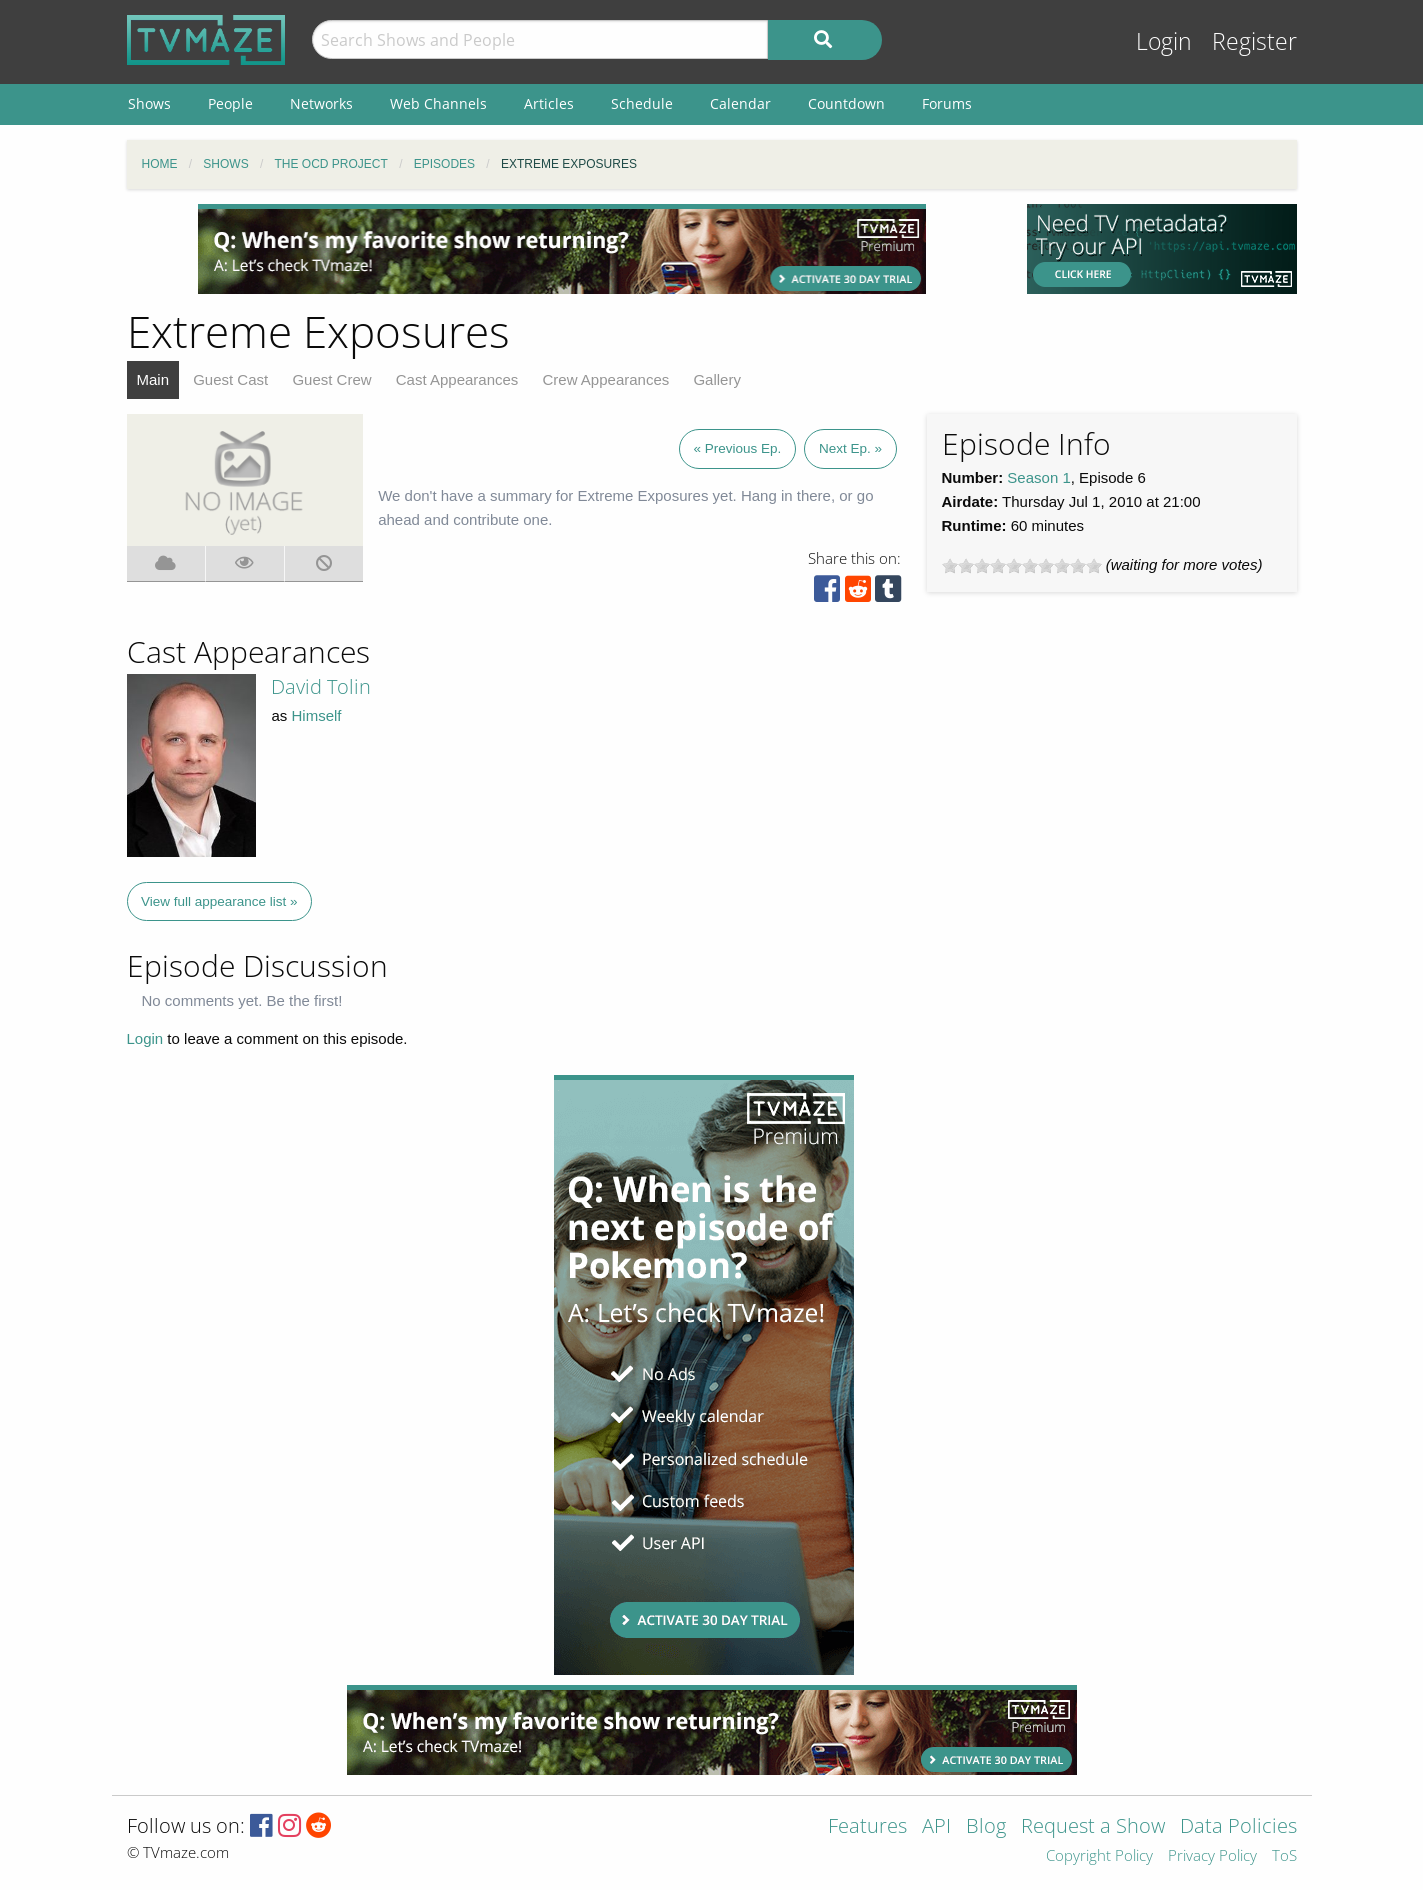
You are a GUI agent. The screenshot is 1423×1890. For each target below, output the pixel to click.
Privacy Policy (1212, 1856)
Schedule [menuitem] (642, 103)
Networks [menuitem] (321, 103)
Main (153, 379)
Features (867, 1827)
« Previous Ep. (738, 448)
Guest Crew (331, 379)
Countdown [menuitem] (846, 103)
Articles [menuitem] (549, 103)
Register (1254, 41)
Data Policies (1238, 1827)
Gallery (717, 379)
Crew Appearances (606, 379)
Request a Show (1093, 1827)
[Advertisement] (562, 249)
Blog (986, 1827)
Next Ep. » (850, 448)
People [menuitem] (230, 103)
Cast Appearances (457, 379)
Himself (317, 715)
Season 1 (1038, 477)
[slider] (1022, 566)
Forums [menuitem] (947, 103)
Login (1164, 41)
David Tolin (321, 686)
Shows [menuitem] (149, 103)
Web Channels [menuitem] (438, 103)
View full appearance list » (219, 901)
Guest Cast (230, 379)
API (936, 1827)
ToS (1284, 1856)
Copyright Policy (1099, 1856)
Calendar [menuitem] (740, 103)
